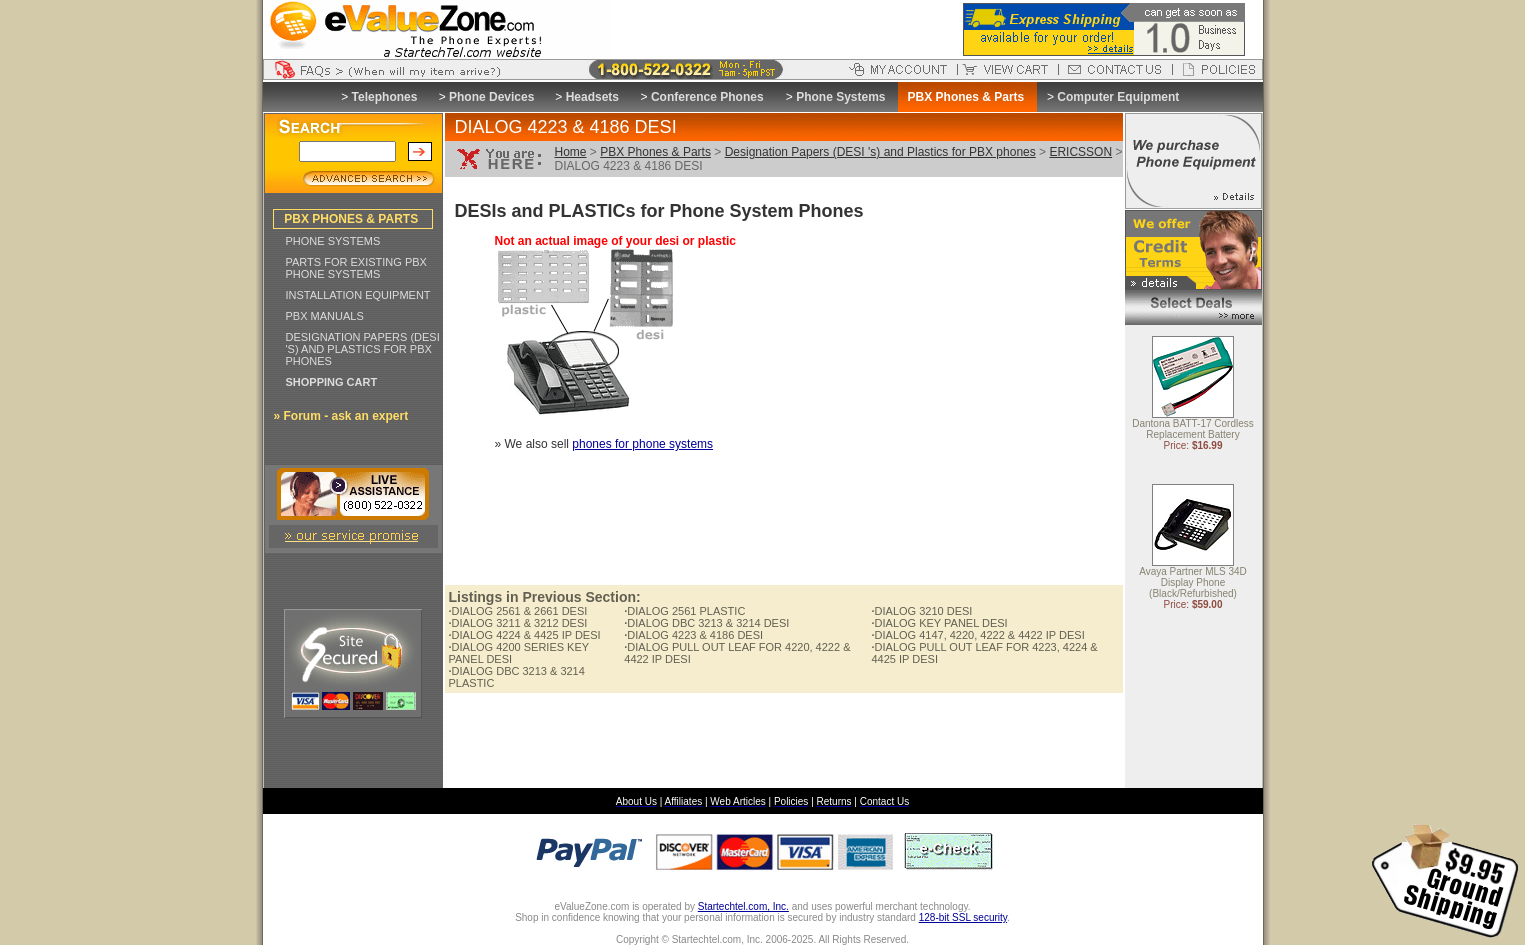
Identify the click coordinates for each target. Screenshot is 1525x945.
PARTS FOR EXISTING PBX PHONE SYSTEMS (356, 268)
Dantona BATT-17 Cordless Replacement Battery (1193, 430)
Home (571, 152)
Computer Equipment (1118, 97)
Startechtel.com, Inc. (743, 906)
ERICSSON (1080, 152)
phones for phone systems (642, 444)
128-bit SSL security (963, 917)
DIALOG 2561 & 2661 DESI (518, 611)
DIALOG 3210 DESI (921, 611)
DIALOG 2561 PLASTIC (684, 611)
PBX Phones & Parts (655, 152)
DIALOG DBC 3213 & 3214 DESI (706, 623)
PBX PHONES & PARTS (351, 219)
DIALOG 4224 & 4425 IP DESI (525, 635)
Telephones (385, 97)
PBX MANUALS (325, 316)
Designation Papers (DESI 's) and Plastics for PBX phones (880, 152)
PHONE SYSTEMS (333, 241)
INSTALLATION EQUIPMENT (358, 295)
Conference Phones (707, 97)
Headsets (592, 97)
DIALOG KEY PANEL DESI (939, 623)
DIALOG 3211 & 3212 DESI (518, 623)
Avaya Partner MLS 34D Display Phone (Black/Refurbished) (1193, 583)
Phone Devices (491, 97)
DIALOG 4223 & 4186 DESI (693, 635)
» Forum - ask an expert (341, 416)
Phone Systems (840, 97)
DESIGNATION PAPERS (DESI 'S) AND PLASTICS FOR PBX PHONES (363, 349)
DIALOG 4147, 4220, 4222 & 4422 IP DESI (977, 635)
